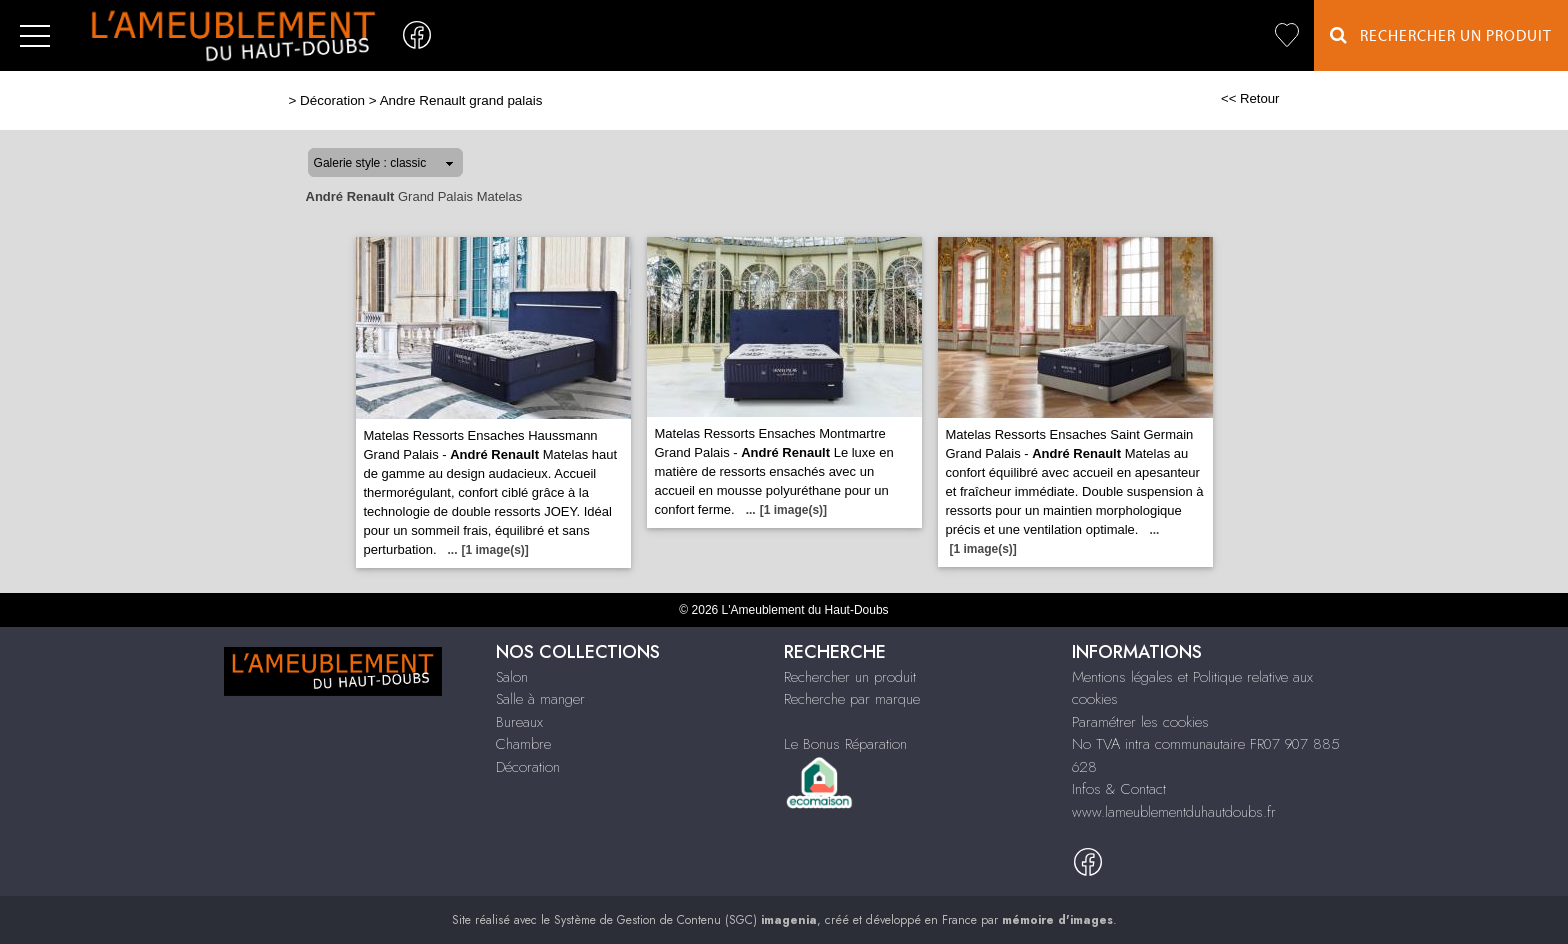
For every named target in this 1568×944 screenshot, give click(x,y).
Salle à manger (540, 699)
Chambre (523, 744)
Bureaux (519, 722)
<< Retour (1250, 98)
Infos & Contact (1119, 789)
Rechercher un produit (850, 677)
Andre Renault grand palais (461, 100)
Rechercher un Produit (1441, 35)
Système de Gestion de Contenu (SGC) (685, 920)
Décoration (332, 100)
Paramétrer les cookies (1140, 722)
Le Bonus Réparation (845, 744)
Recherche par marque (852, 699)
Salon (512, 677)
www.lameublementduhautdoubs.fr (1174, 812)
